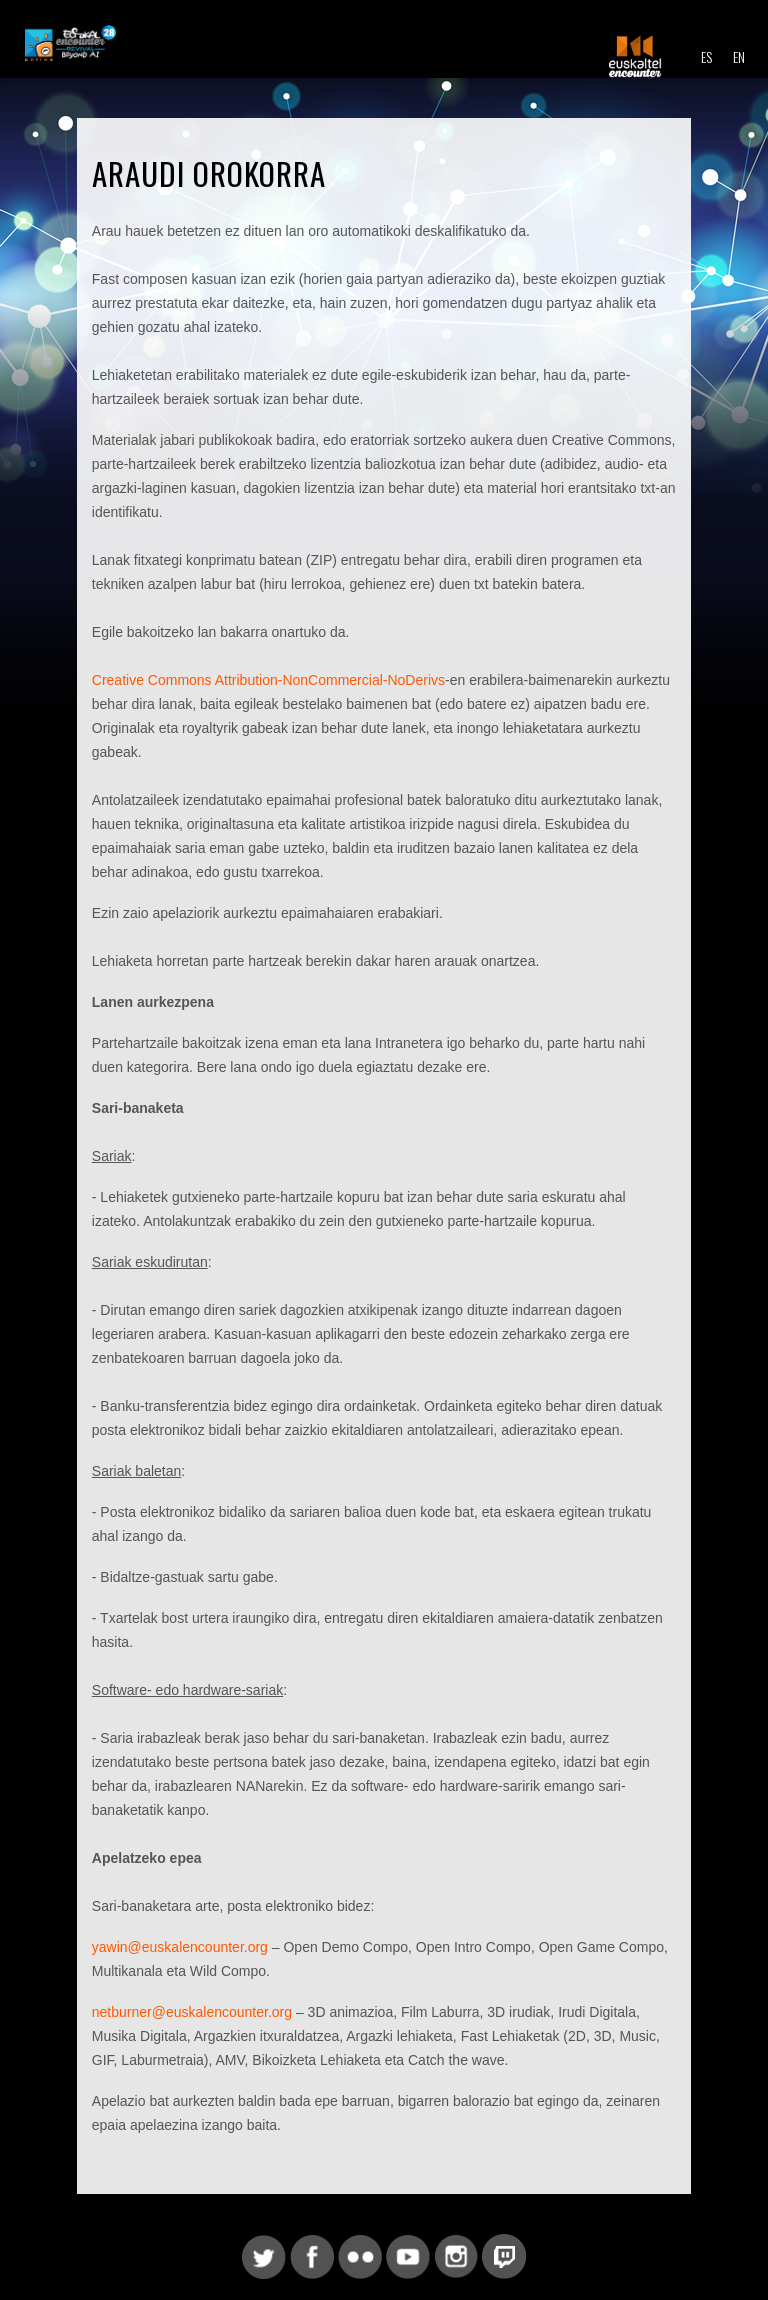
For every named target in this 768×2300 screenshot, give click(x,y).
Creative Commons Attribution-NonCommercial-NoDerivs (268, 680)
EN (739, 56)
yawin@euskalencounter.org (180, 1947)
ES (706, 56)
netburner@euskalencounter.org (192, 2012)
